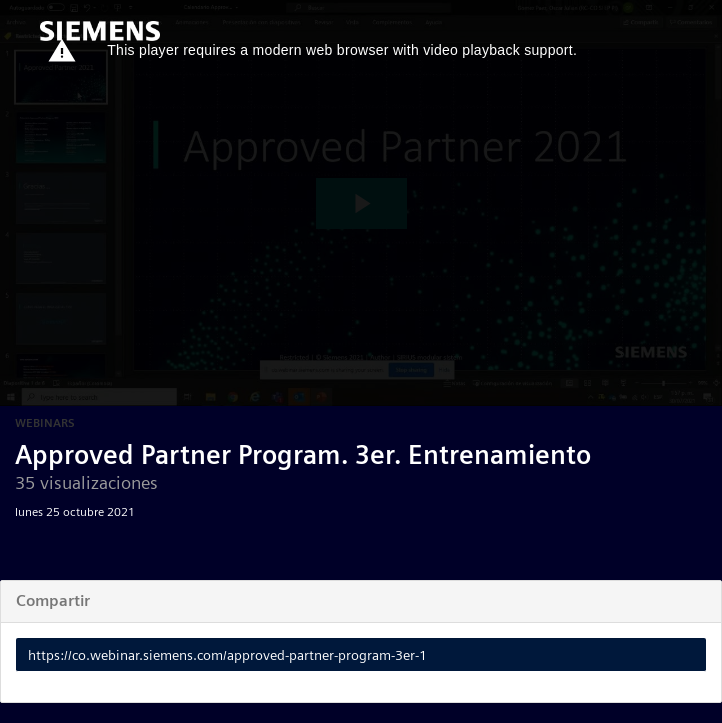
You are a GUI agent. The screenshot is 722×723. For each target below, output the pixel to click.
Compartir (53, 600)
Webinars (45, 422)
